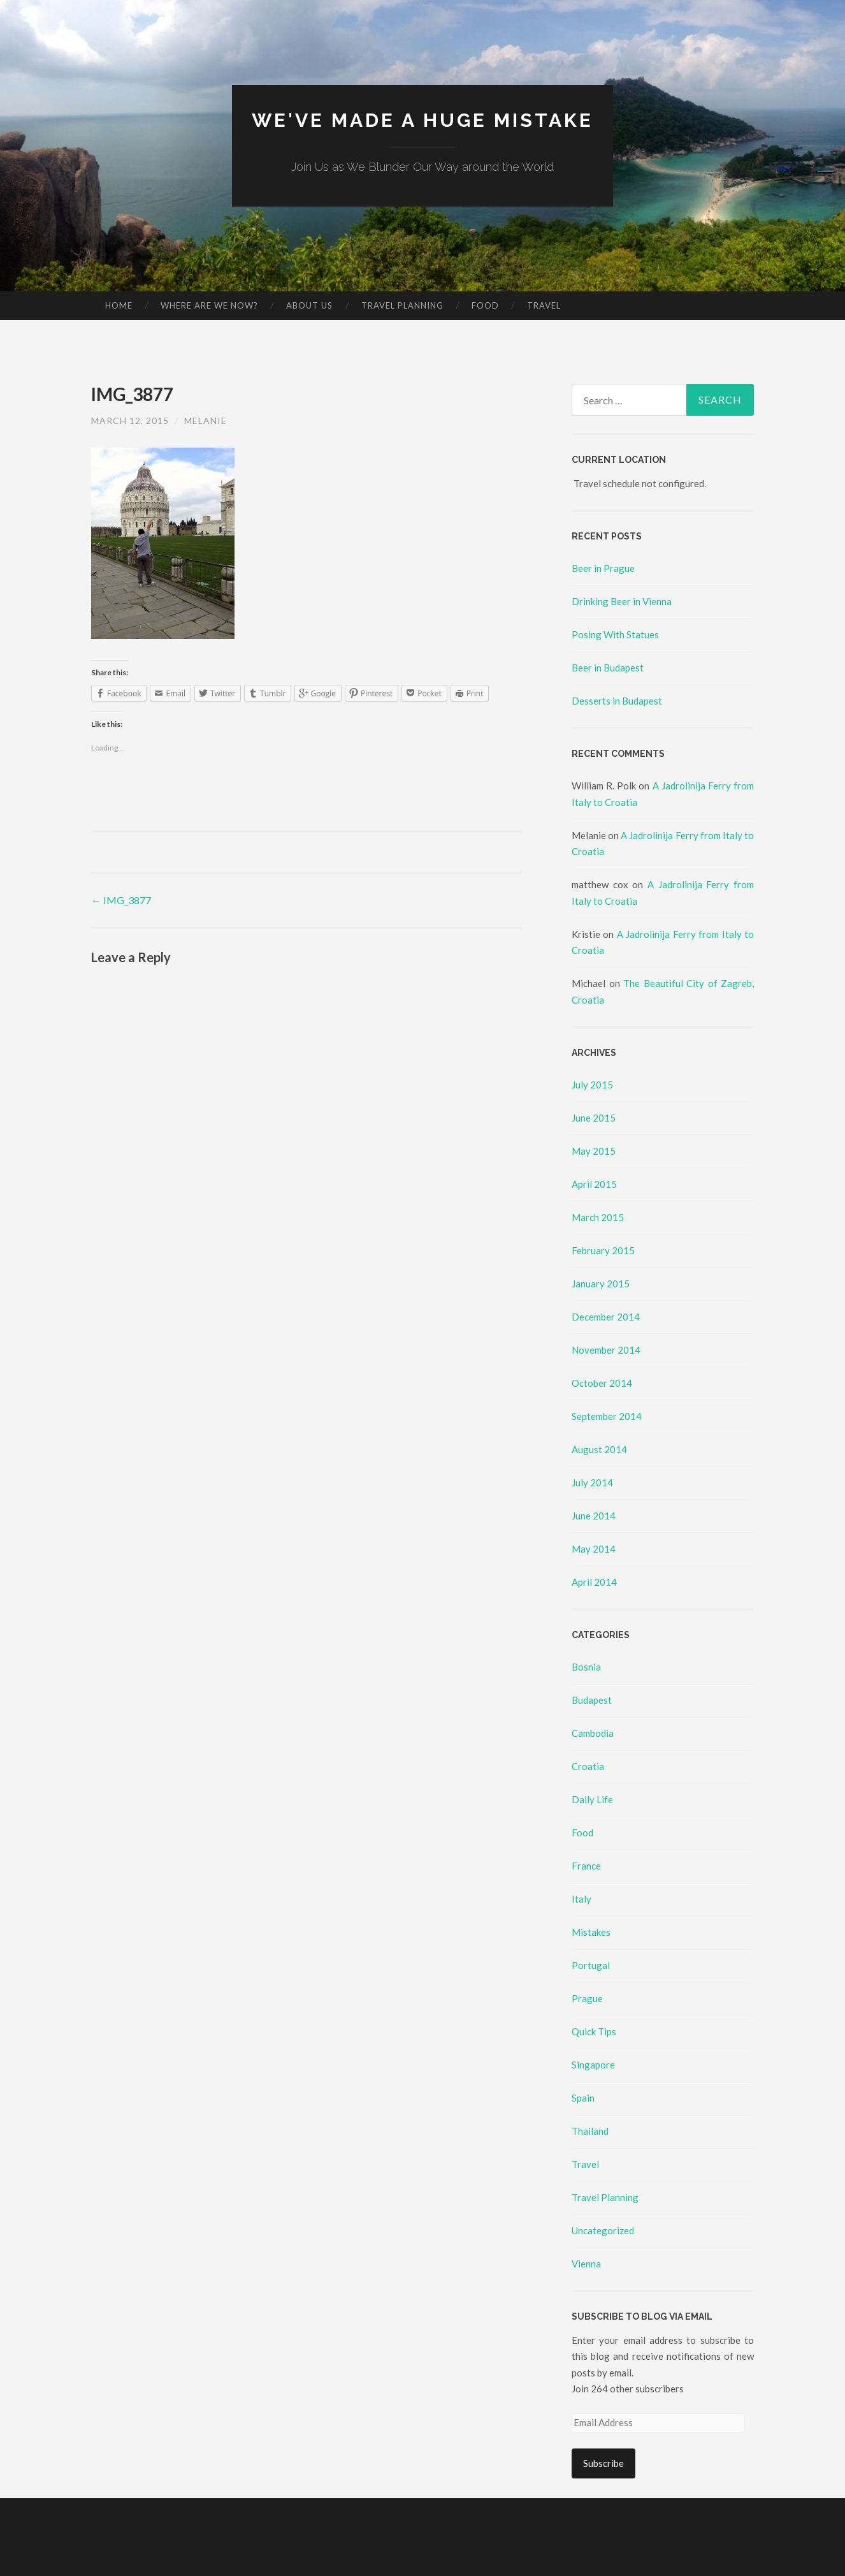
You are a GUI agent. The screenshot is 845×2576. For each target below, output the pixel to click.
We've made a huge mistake (423, 120)
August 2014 (599, 1448)
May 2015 (594, 1150)
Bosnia (586, 1666)
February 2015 (603, 1249)
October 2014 (602, 1382)
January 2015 (601, 1283)
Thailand (590, 2131)
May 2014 (594, 1548)
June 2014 (594, 1515)
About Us (309, 305)
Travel (544, 305)
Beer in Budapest (608, 667)
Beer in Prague (603, 568)
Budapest (592, 1700)
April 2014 (594, 1581)
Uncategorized (603, 2230)
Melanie (205, 419)
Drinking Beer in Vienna (622, 601)
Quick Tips (594, 2031)
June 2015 (594, 1117)
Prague (587, 1998)
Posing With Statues (615, 634)
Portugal (591, 1965)
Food (485, 305)
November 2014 (606, 1349)
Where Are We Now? (209, 305)
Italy (581, 1899)
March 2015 (598, 1216)
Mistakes (591, 1932)
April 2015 (594, 1183)
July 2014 (592, 1482)
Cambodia (593, 1733)
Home (119, 305)
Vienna (586, 2263)
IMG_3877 (121, 900)
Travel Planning (402, 305)
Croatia (588, 1766)
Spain (583, 2098)
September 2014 (607, 1415)
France (586, 1865)
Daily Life (592, 1799)
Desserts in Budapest (617, 700)
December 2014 (606, 1316)
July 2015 (592, 1084)
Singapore (593, 2064)
